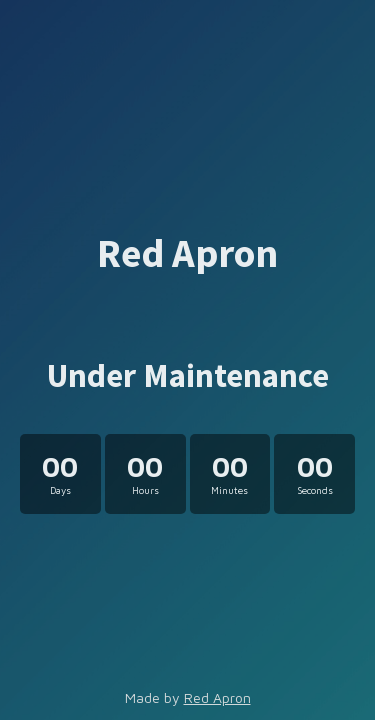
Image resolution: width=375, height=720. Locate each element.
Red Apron (217, 697)
